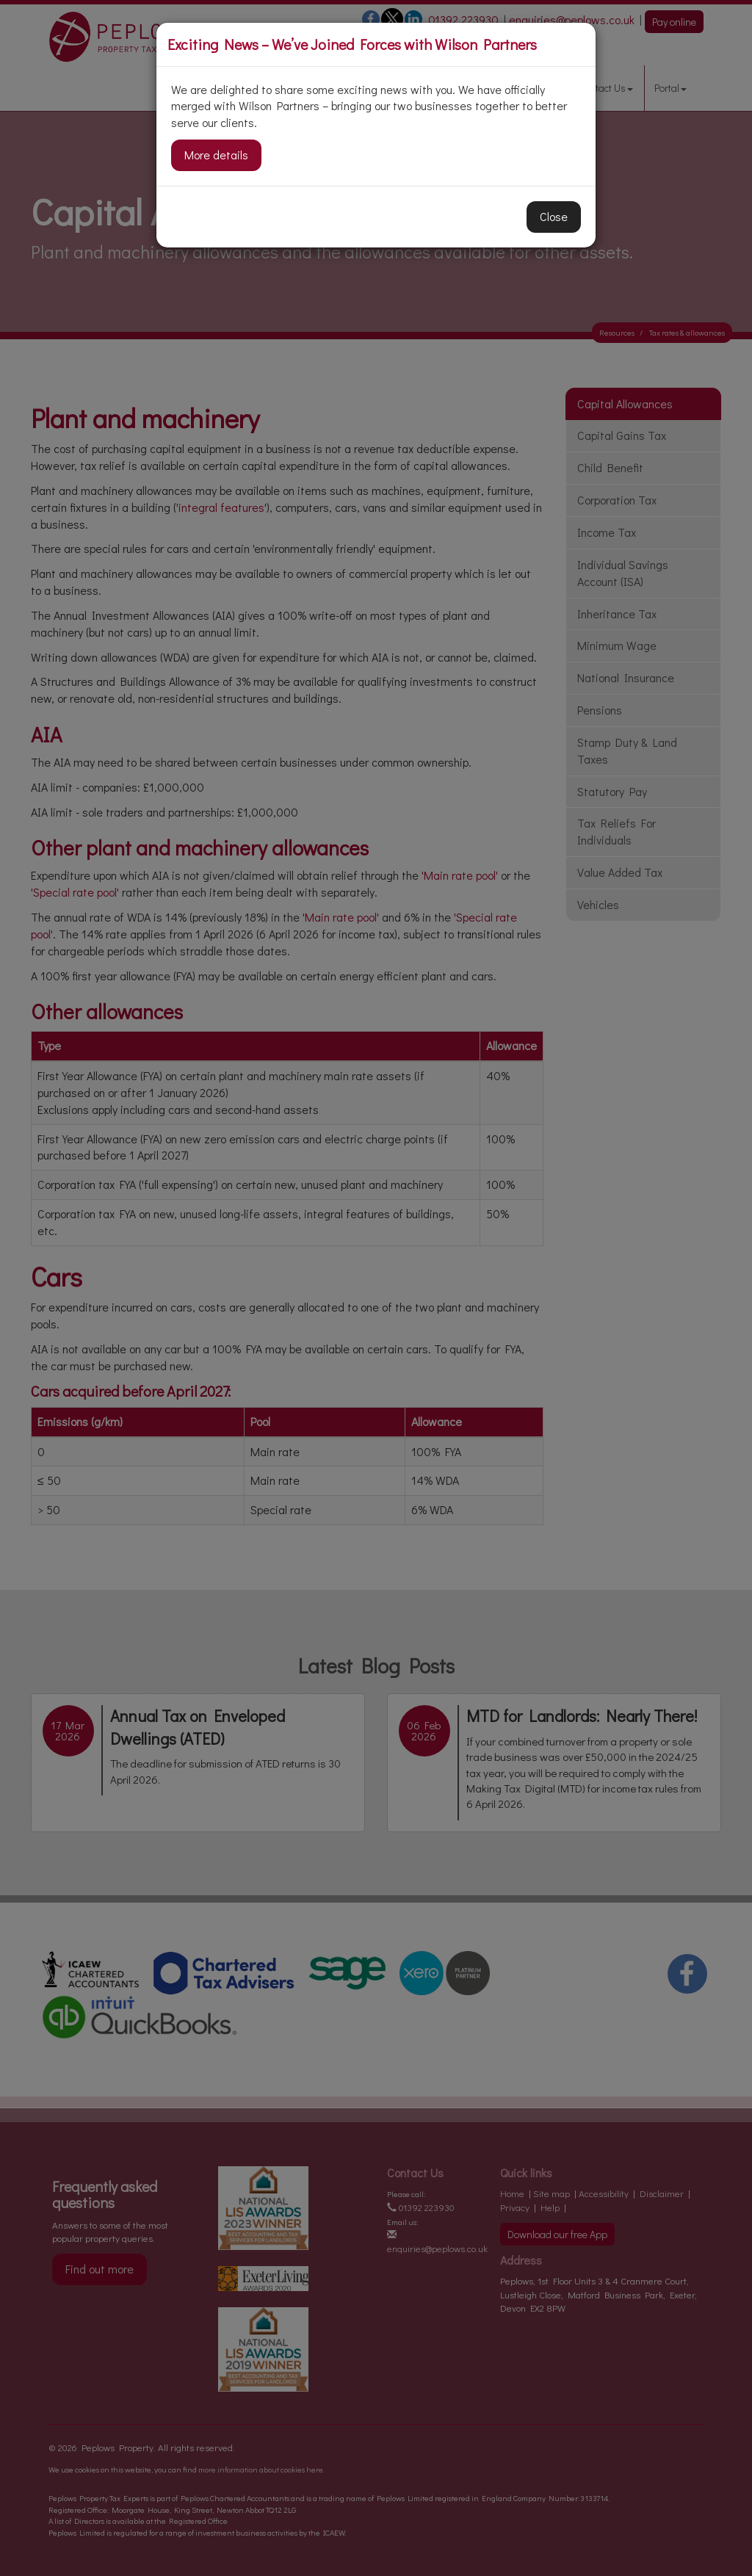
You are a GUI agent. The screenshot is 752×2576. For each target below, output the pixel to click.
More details (216, 154)
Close (554, 216)
